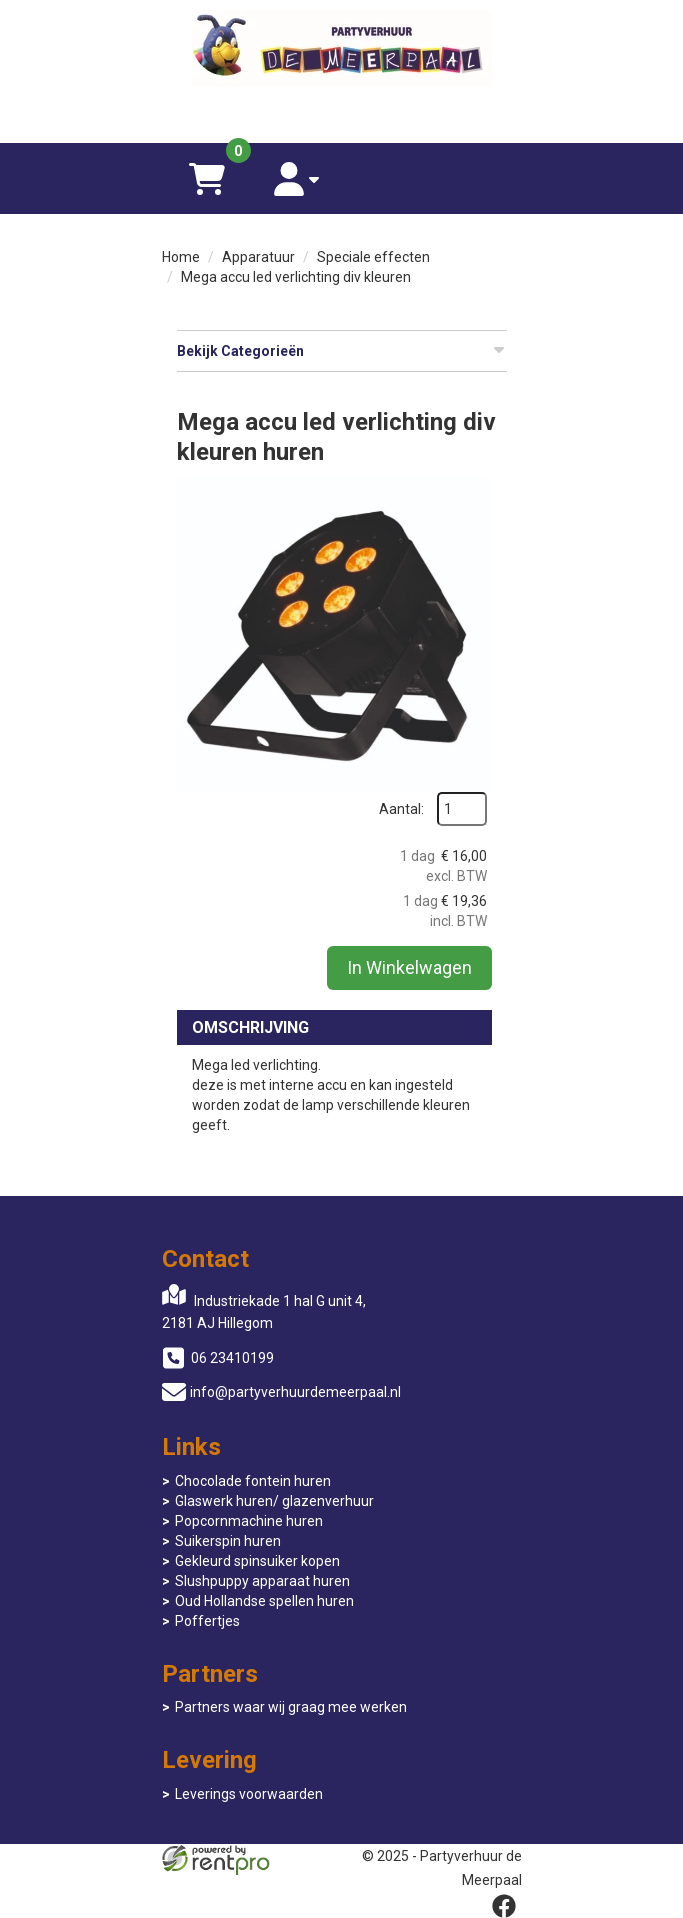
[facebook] (504, 1906)
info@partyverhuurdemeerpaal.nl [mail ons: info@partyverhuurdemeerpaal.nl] (295, 1392)
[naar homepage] (342, 51)
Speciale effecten (373, 257)
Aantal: (401, 809)
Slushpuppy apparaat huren (262, 1581)
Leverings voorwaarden (249, 1794)
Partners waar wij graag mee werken (291, 1707)
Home (181, 257)
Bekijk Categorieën (342, 350)
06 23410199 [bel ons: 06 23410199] (232, 1358)
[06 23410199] (342, 113)
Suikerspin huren (228, 1541)
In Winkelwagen (409, 967)
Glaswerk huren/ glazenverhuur (274, 1501)
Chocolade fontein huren (253, 1481)
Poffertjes (207, 1621)
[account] (297, 178)
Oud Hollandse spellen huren (264, 1601)
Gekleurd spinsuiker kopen (257, 1561)
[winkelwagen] (207, 178)
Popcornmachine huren (249, 1521)
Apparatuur (258, 257)
